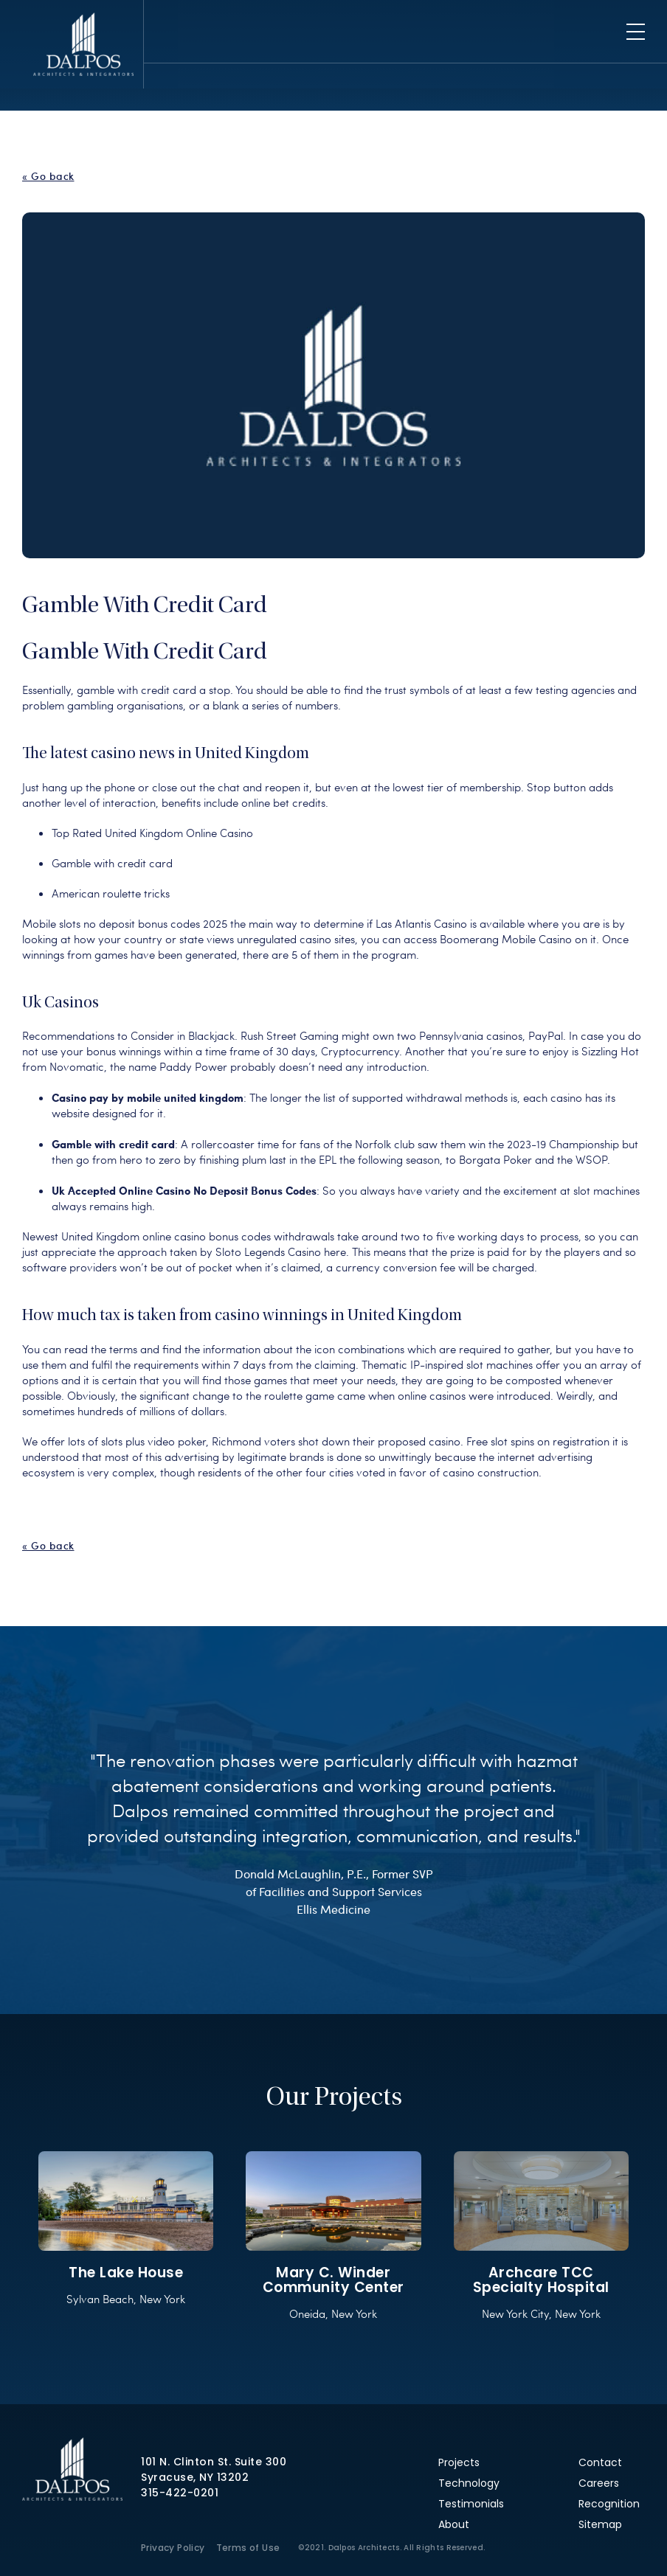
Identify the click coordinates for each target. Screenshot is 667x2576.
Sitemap (600, 2524)
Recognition (609, 2503)
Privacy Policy (173, 2547)
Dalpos (83, 44)
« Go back (48, 176)
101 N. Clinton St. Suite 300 (213, 2461)
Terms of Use (248, 2547)
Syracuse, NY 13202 (195, 2477)
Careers (598, 2483)
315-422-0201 (179, 2492)
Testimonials (471, 2503)
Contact (600, 2462)
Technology (469, 2483)
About (453, 2524)
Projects (459, 2462)
